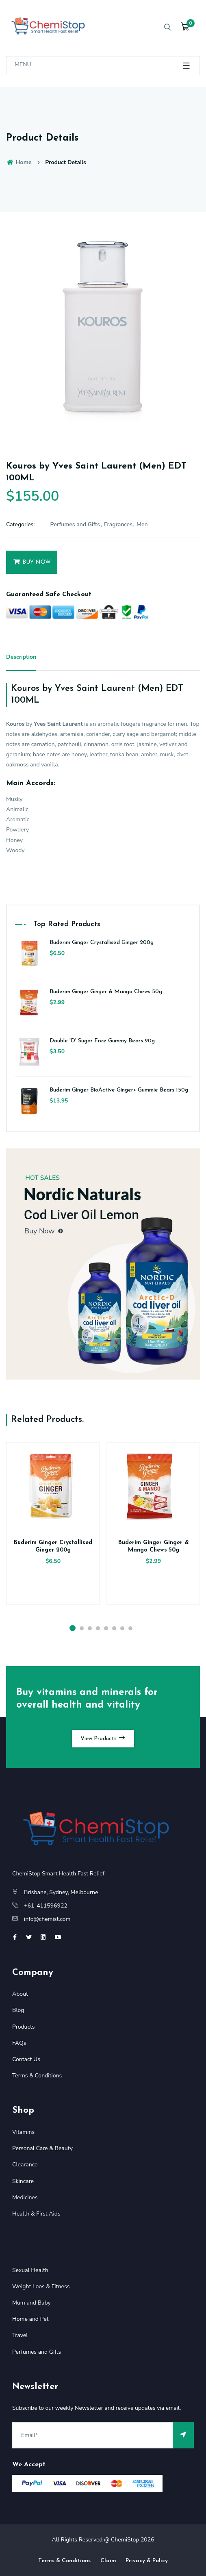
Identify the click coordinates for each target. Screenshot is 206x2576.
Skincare (23, 2181)
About (20, 1994)
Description (21, 657)
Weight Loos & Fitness (40, 2286)
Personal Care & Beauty (42, 2148)
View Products (103, 1738)
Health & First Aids (36, 2214)
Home (19, 162)
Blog (18, 2010)
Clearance (24, 2164)
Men (142, 524)
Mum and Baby (31, 2303)
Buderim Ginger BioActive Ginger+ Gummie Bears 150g (119, 1090)
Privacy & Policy (147, 2561)
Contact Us (26, 2059)
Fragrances (118, 524)
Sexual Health (30, 2270)
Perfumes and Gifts (75, 524)
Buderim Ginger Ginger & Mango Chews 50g (106, 992)
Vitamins (23, 2132)
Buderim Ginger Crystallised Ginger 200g (102, 943)
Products (23, 2027)
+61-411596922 (45, 1906)
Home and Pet (30, 2319)
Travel (20, 2335)
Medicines (25, 2197)
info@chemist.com (47, 1919)
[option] (103, 333)
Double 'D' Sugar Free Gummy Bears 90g (102, 1041)
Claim (108, 2561)
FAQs (19, 2043)
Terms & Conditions (37, 2075)
